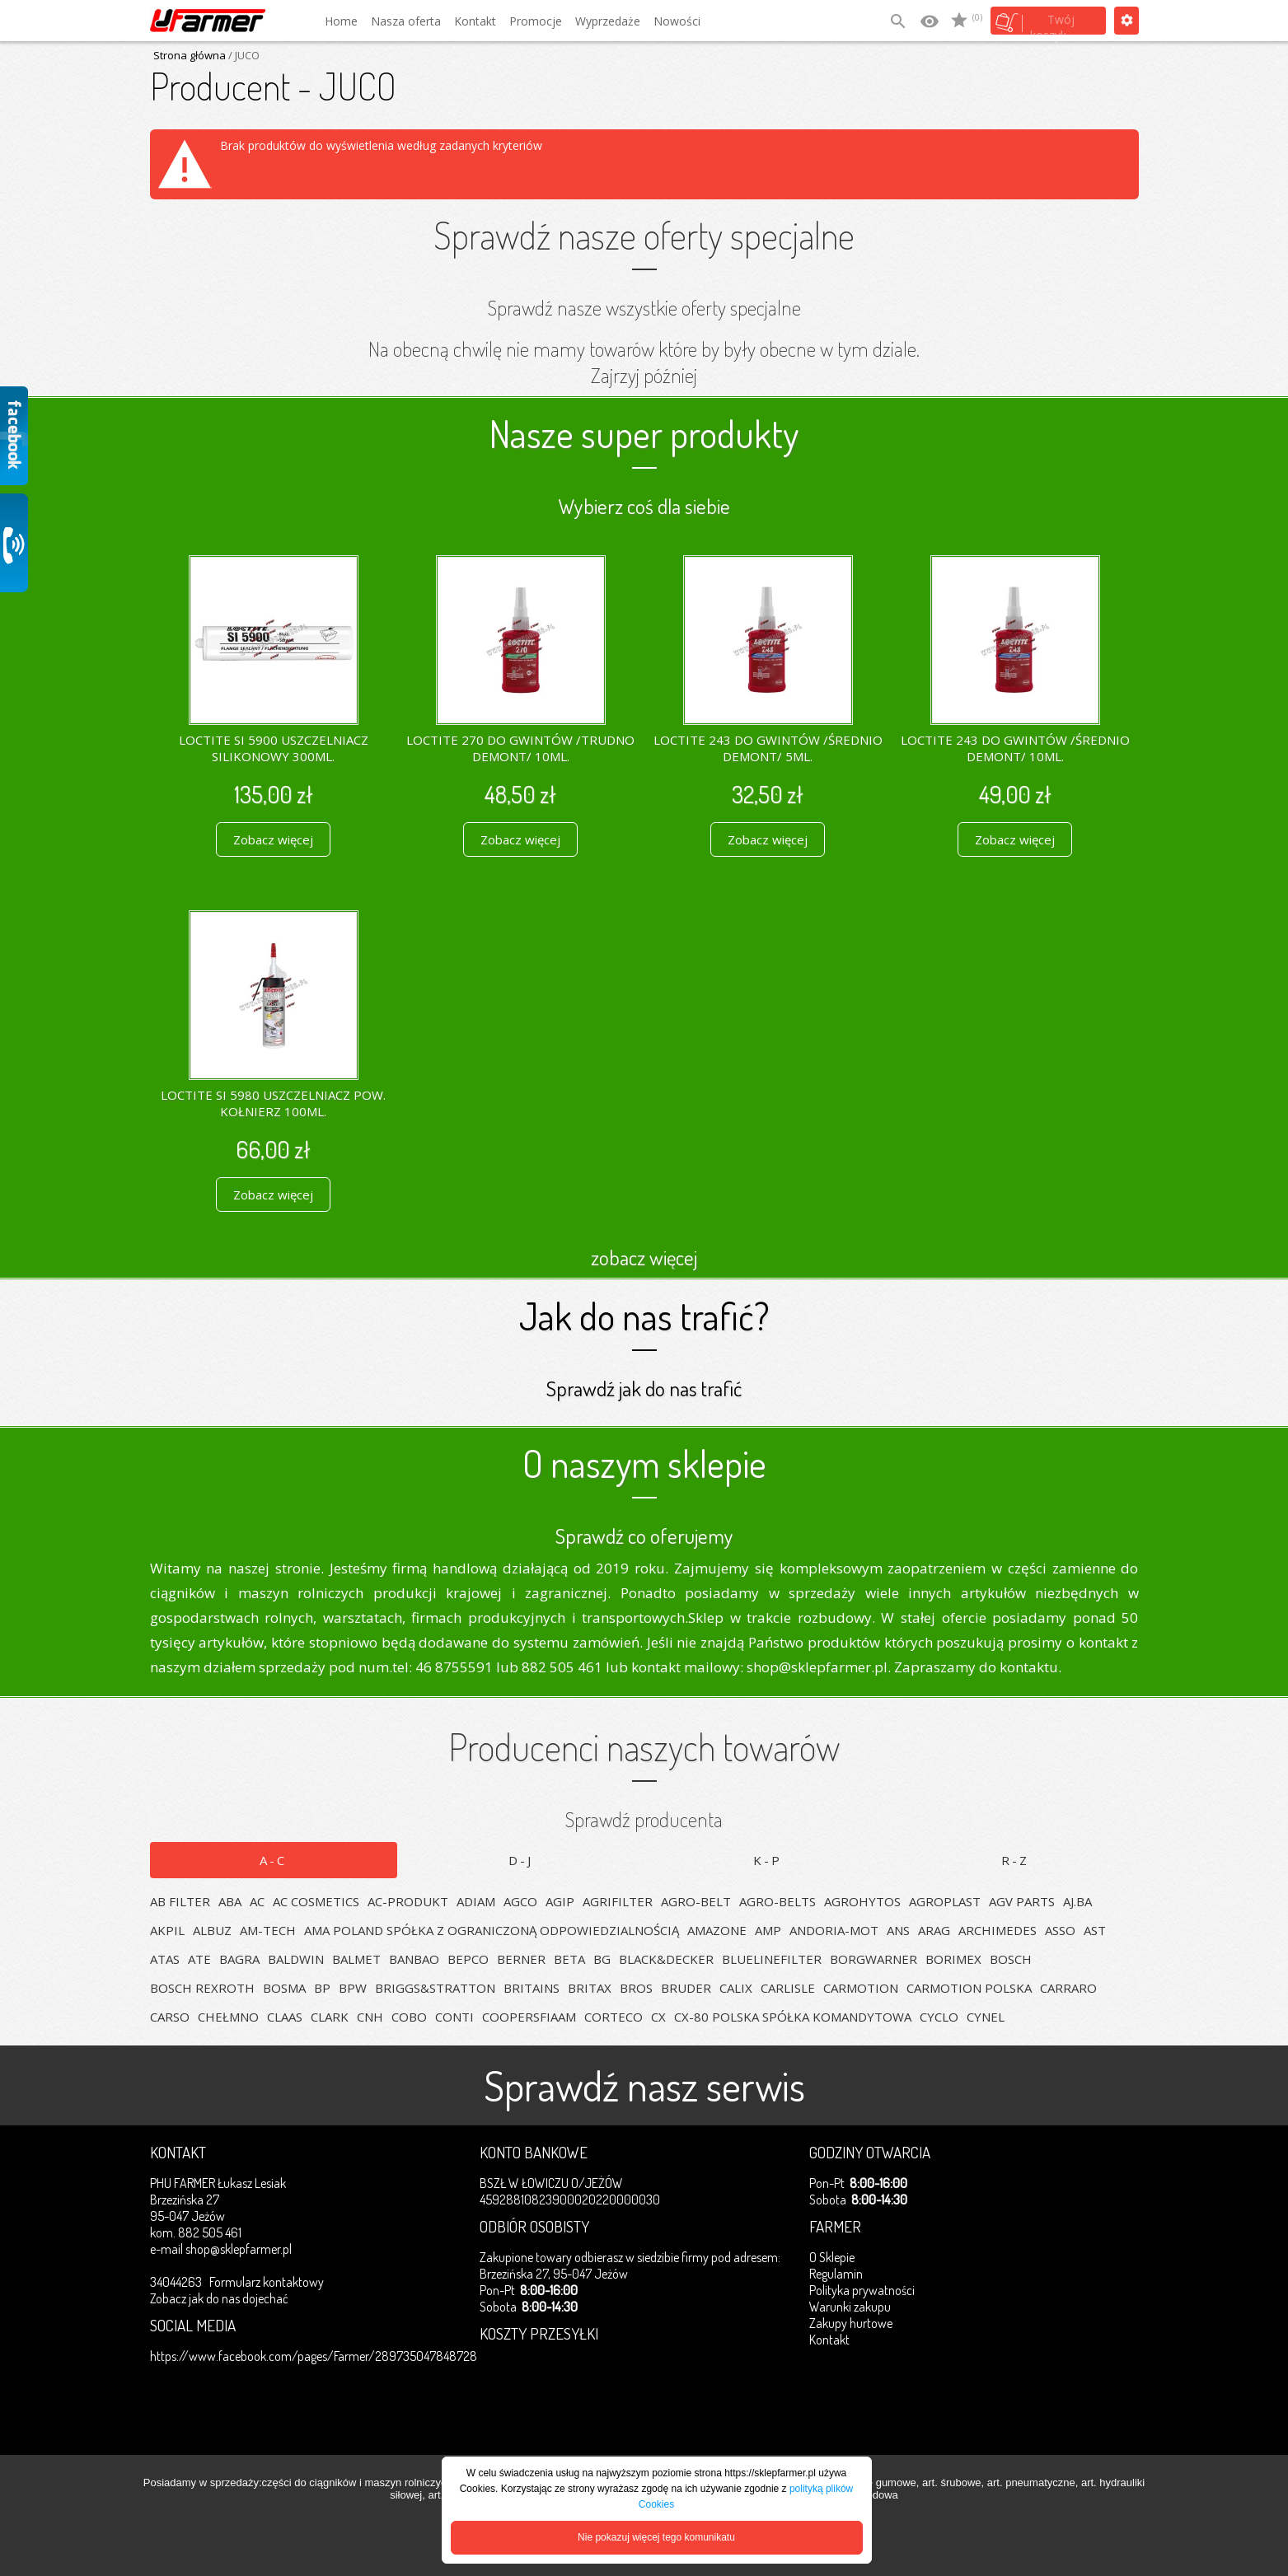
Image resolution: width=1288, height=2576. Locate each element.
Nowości (676, 21)
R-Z (1015, 1860)
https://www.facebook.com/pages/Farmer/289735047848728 (313, 2356)
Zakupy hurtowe (850, 2323)
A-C (273, 1860)
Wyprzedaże (607, 21)
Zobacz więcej (273, 839)
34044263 (176, 2282)
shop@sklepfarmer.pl (238, 2249)
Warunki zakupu (850, 2306)
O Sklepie (832, 2257)
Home (341, 21)
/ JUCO (243, 55)
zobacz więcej (644, 1257)
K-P (767, 1860)
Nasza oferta (406, 21)
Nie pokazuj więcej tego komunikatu (656, 2537)
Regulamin (836, 2273)
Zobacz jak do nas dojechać (219, 2298)
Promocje (535, 21)
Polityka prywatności (862, 2290)
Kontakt (475, 21)
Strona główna (189, 55)
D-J (520, 1860)
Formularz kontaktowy (266, 2282)
